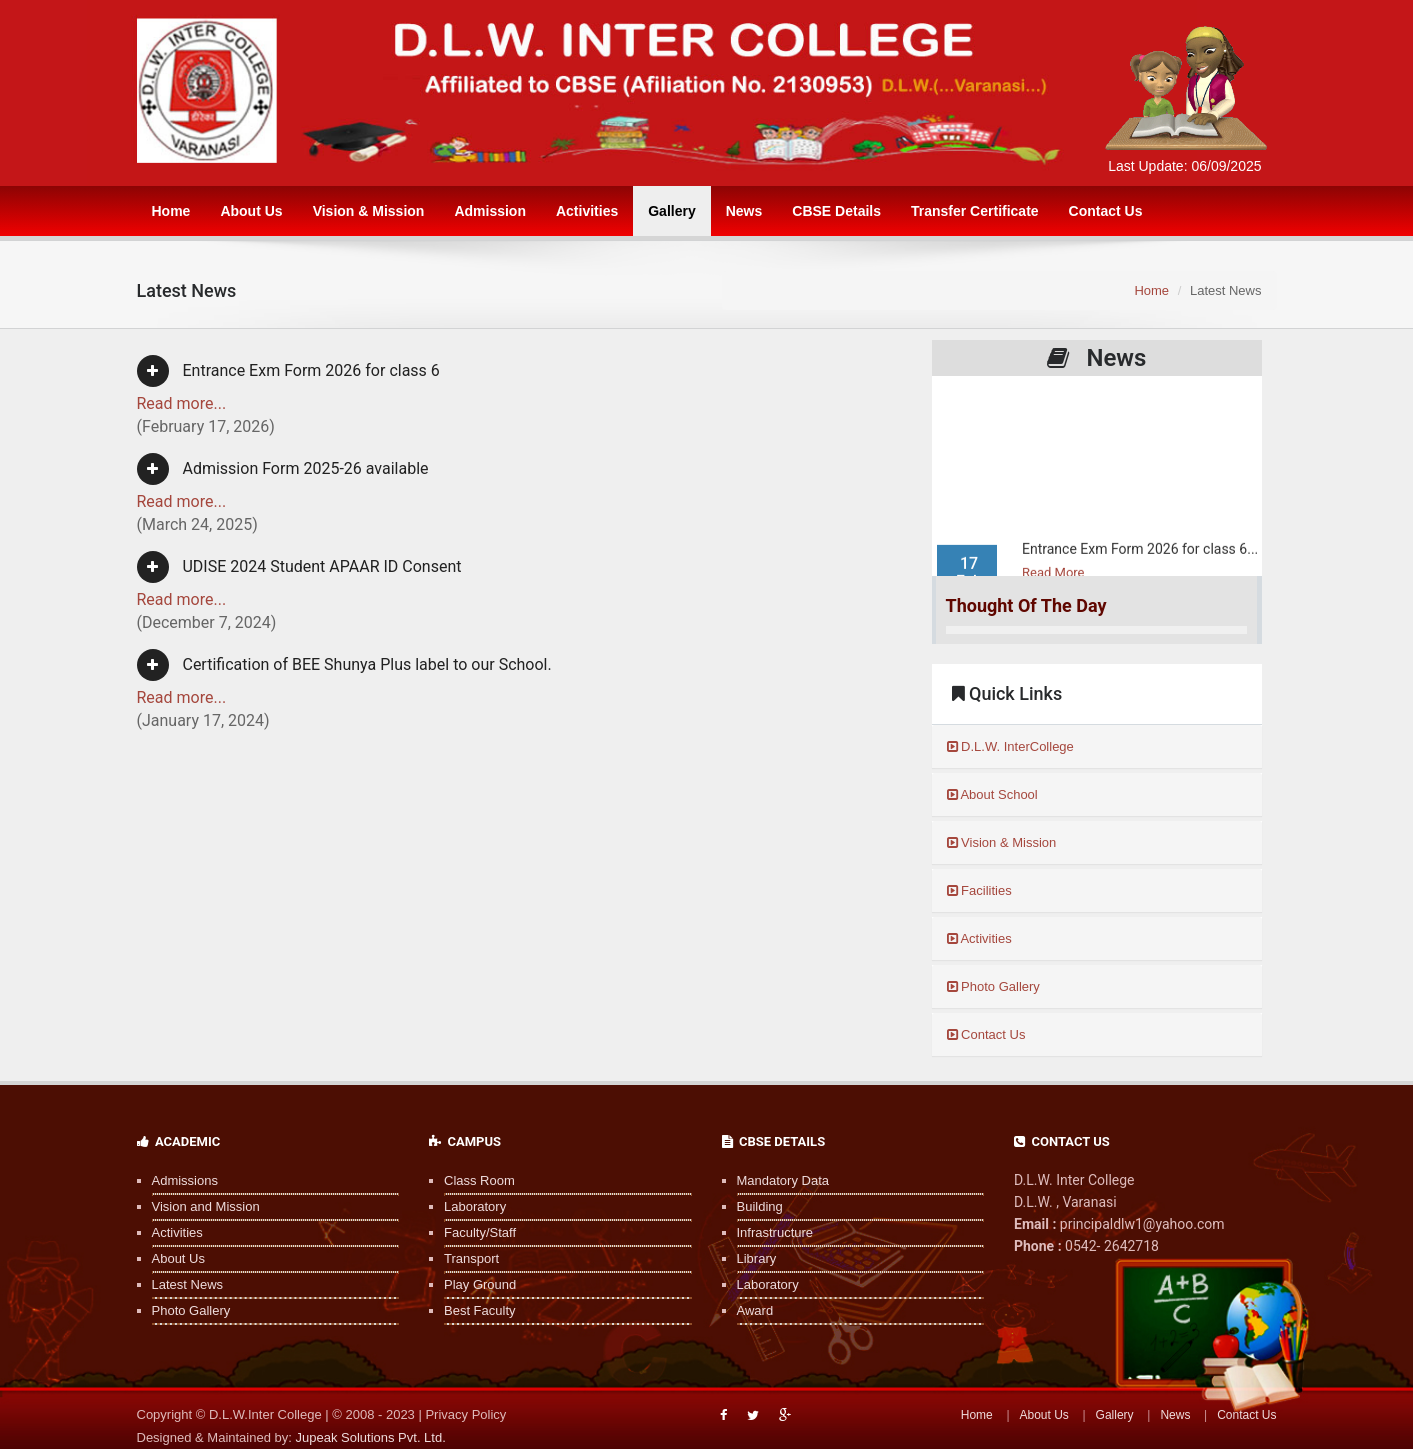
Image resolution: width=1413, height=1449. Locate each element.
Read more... (182, 403)
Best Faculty (480, 1310)
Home (171, 211)
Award (755, 1310)
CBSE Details (836, 211)
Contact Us (1106, 211)
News (744, 211)
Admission (490, 211)
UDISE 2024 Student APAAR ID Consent (299, 567)
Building (760, 1206)
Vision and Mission (206, 1206)
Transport (471, 1258)
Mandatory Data (783, 1180)
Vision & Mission (369, 211)
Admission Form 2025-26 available (283, 469)
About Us (251, 211)
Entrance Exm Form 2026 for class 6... (1140, 560)
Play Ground (480, 1284)
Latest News (188, 1284)
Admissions (185, 1180)
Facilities (979, 890)
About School (992, 794)
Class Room (479, 1180)
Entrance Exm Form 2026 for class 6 (288, 371)
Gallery (671, 211)
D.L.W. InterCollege (1010, 746)
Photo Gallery (993, 986)
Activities (587, 211)
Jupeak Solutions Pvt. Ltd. (370, 1437)
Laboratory (475, 1206)
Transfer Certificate (975, 211)
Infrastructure (775, 1232)
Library (757, 1258)
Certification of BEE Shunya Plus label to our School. (344, 665)
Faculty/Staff (480, 1232)
